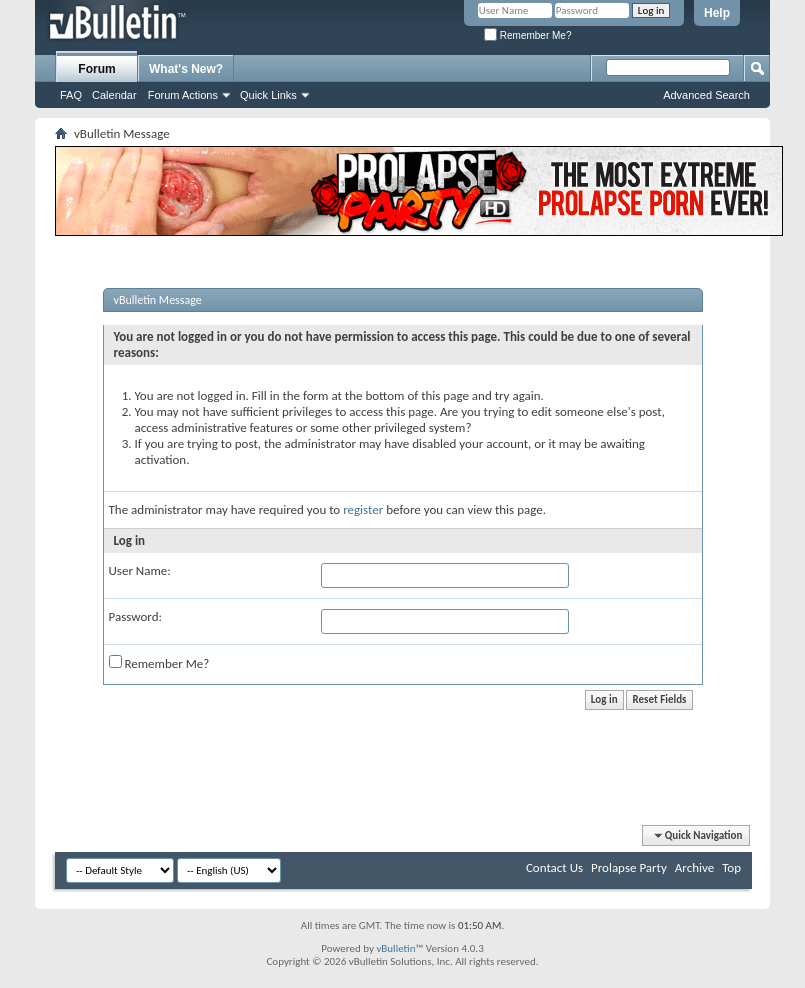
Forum (96, 69)
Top (731, 867)
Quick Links (268, 95)
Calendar (114, 95)
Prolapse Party (629, 867)
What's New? (186, 69)
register (363, 509)
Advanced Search (706, 95)
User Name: (140, 570)
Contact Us (554, 867)
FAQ (71, 95)
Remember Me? (527, 35)
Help (717, 13)
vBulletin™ (399, 948)
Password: (135, 616)
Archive (694, 867)
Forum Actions (183, 95)
